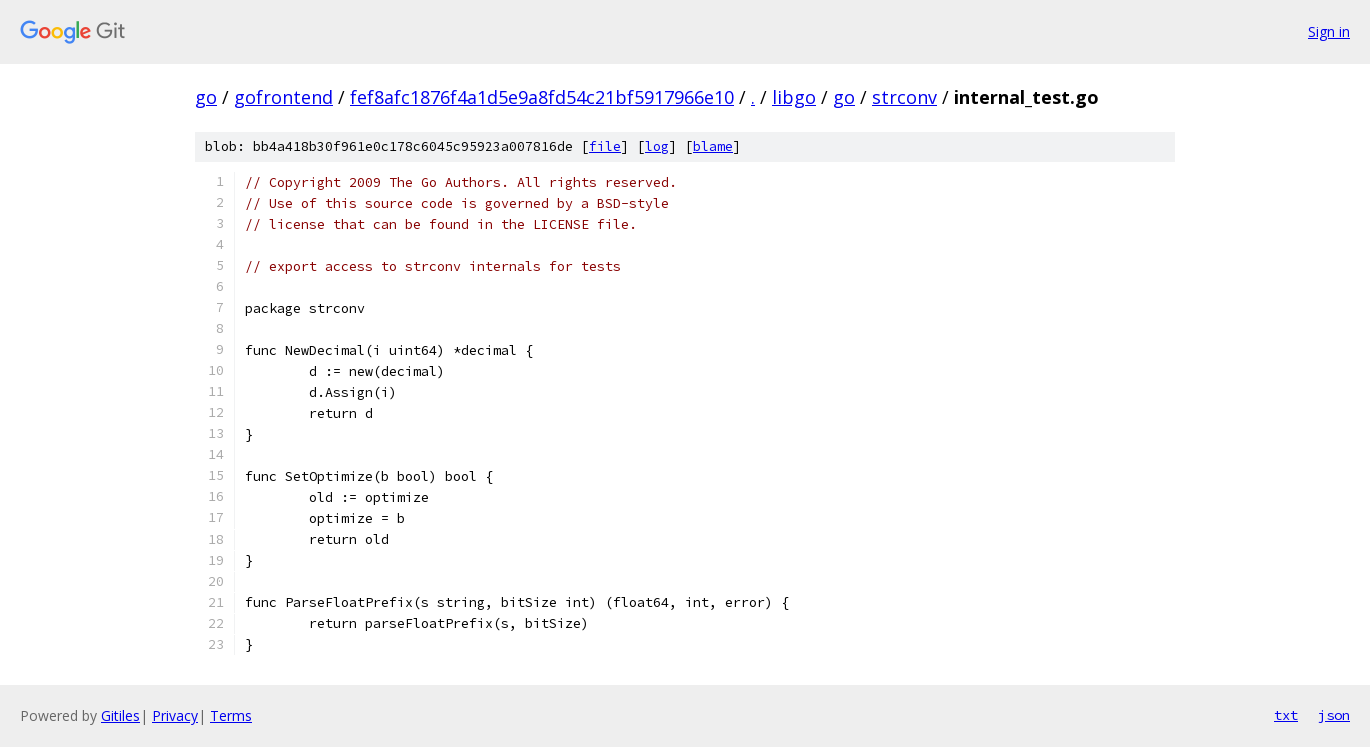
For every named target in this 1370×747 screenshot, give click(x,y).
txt (1286, 715)
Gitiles (120, 715)
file (605, 146)
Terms (231, 715)
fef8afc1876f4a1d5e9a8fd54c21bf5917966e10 (542, 97)
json (1334, 715)
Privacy (175, 715)
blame (713, 146)
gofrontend (283, 97)
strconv (904, 97)
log (657, 146)
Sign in (1329, 31)
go (206, 97)
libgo (794, 97)
